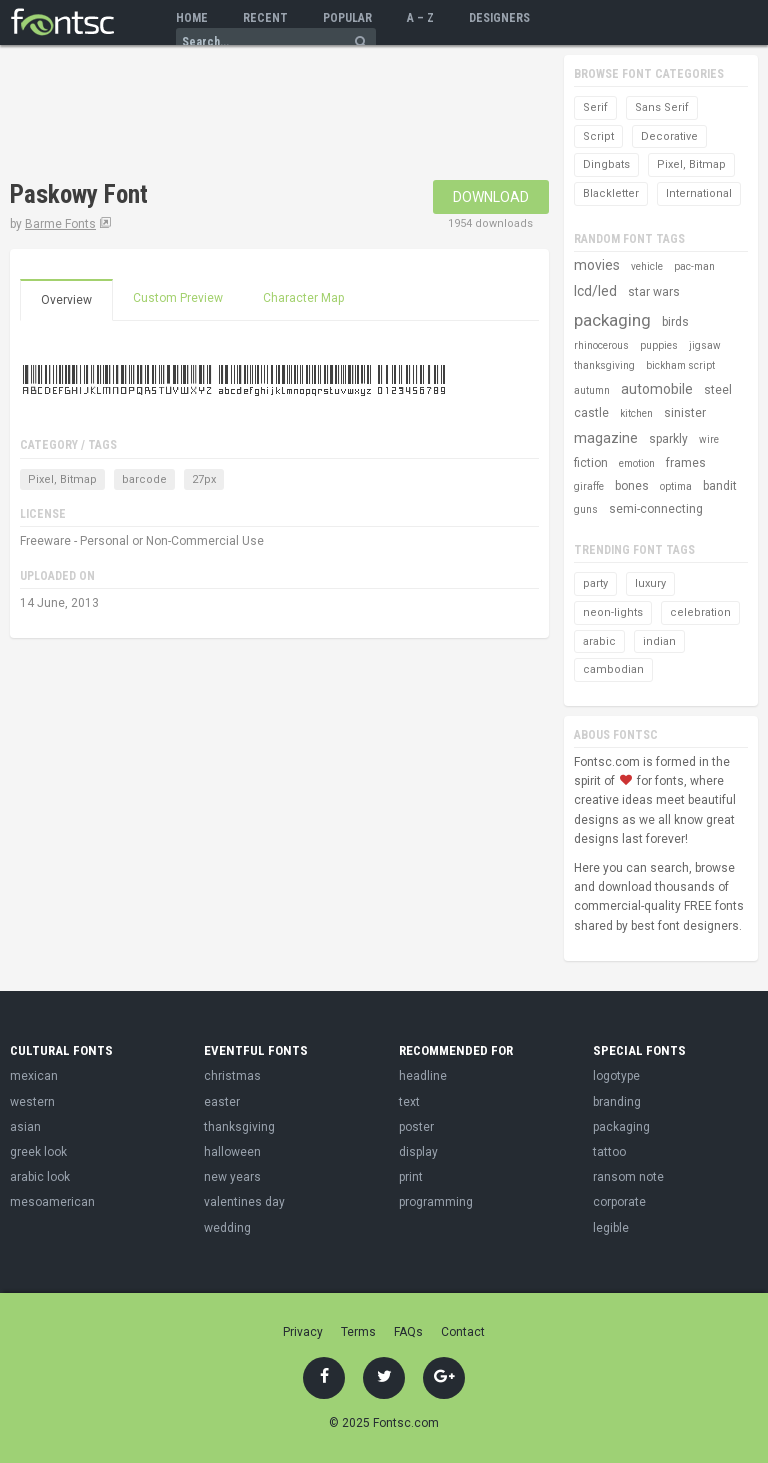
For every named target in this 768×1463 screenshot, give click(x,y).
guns (586, 509)
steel (718, 390)
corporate (619, 1202)
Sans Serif (662, 107)
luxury (650, 583)
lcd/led (595, 291)
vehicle (647, 266)
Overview (66, 300)
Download (491, 197)
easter (222, 1102)
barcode (144, 479)
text (409, 1102)
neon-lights (613, 612)
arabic (599, 641)
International (699, 193)
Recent (265, 18)
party (595, 583)
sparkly (668, 439)
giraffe (589, 486)
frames (686, 463)
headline (423, 1076)
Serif (595, 107)
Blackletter (611, 193)
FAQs (408, 1332)
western (32, 1102)
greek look (38, 1152)
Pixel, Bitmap (62, 479)
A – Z (420, 18)
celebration (700, 612)
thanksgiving (604, 365)
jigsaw (705, 345)
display (418, 1152)
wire (709, 439)
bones (632, 486)
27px (204, 479)
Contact (463, 1332)
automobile (657, 389)
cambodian (613, 669)
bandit (720, 486)
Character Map (303, 298)
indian (659, 641)
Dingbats (606, 164)
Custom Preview (178, 298)
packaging (612, 320)
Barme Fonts (60, 224)
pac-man (694, 266)
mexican (34, 1076)
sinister (685, 413)
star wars (654, 292)
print (411, 1177)
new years (232, 1177)
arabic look (40, 1177)
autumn (592, 390)
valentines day (244, 1202)
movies (597, 265)
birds (675, 322)
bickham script (680, 365)
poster (416, 1127)
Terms (358, 1332)
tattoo (609, 1152)
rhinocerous (601, 345)
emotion (637, 463)
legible (611, 1228)
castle (591, 413)
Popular (347, 18)
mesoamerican (52, 1202)
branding (617, 1102)
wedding (227, 1228)
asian (25, 1127)
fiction (591, 463)
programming (436, 1202)
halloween (232, 1152)
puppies (659, 345)
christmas (232, 1076)
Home (192, 18)
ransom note (628, 1177)
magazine (606, 438)
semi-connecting (656, 509)
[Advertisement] (244, 115)
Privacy (303, 1332)
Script (598, 136)
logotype (616, 1076)
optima (676, 486)
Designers (499, 18)
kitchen (636, 413)
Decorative (669, 136)
